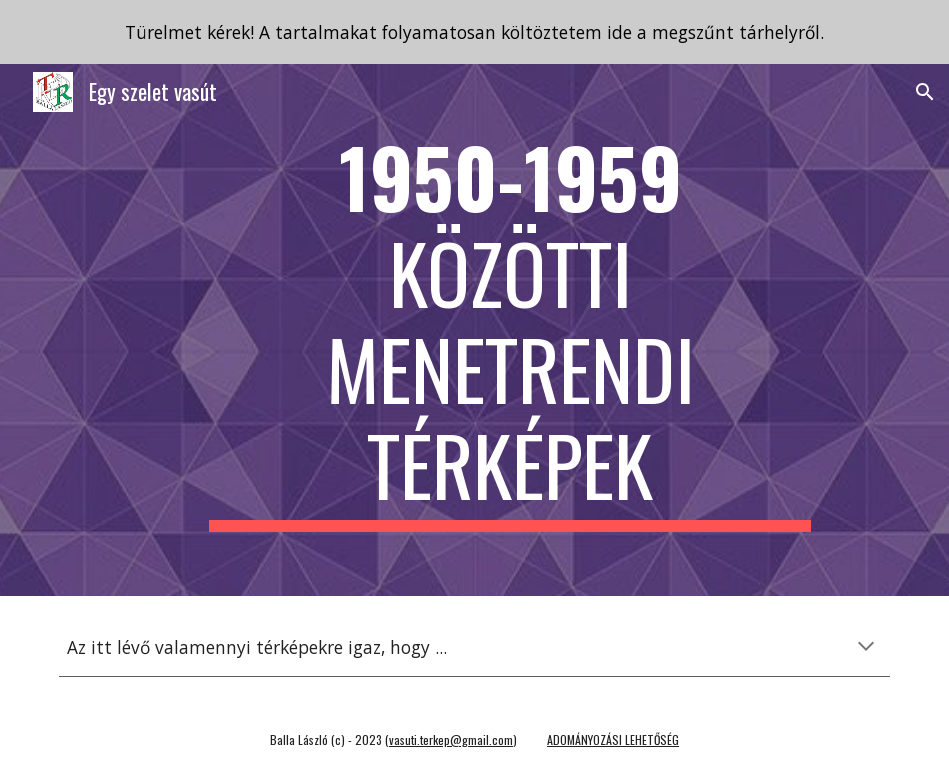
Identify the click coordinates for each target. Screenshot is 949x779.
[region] (474, 32)
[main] (510, 330)
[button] (925, 92)
